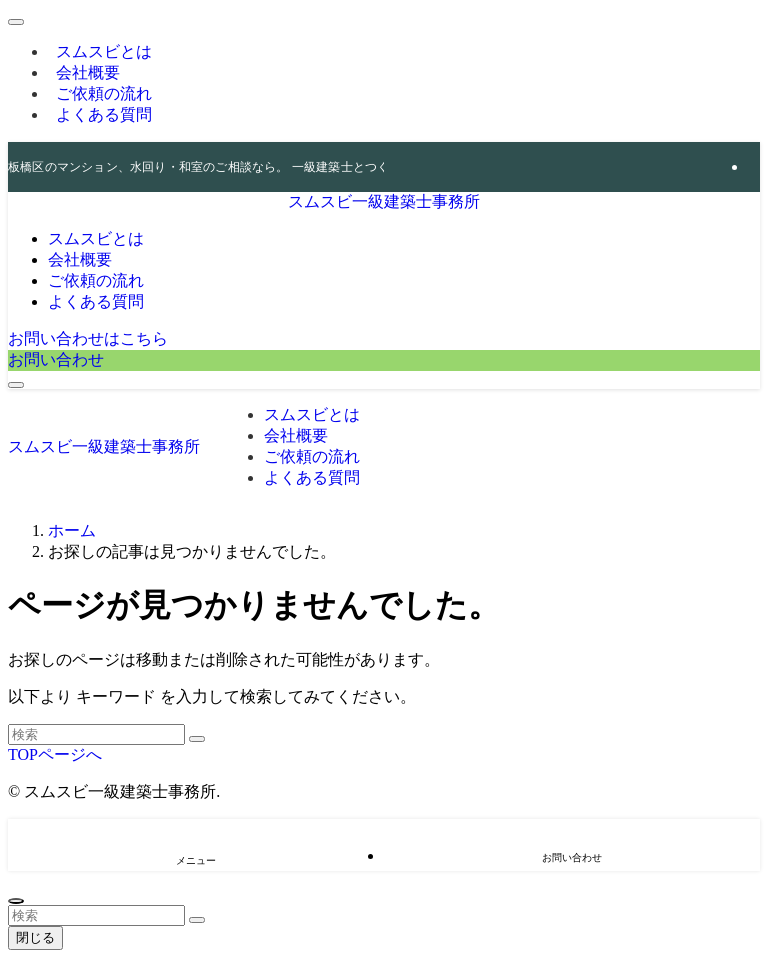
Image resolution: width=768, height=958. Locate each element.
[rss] (754, 166)
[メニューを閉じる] (16, 22)
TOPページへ (55, 754)
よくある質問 (104, 114)
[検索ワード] (96, 734)
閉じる (35, 937)
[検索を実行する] (197, 739)
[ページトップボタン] (16, 901)
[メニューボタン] (16, 385)
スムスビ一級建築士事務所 (384, 201)
